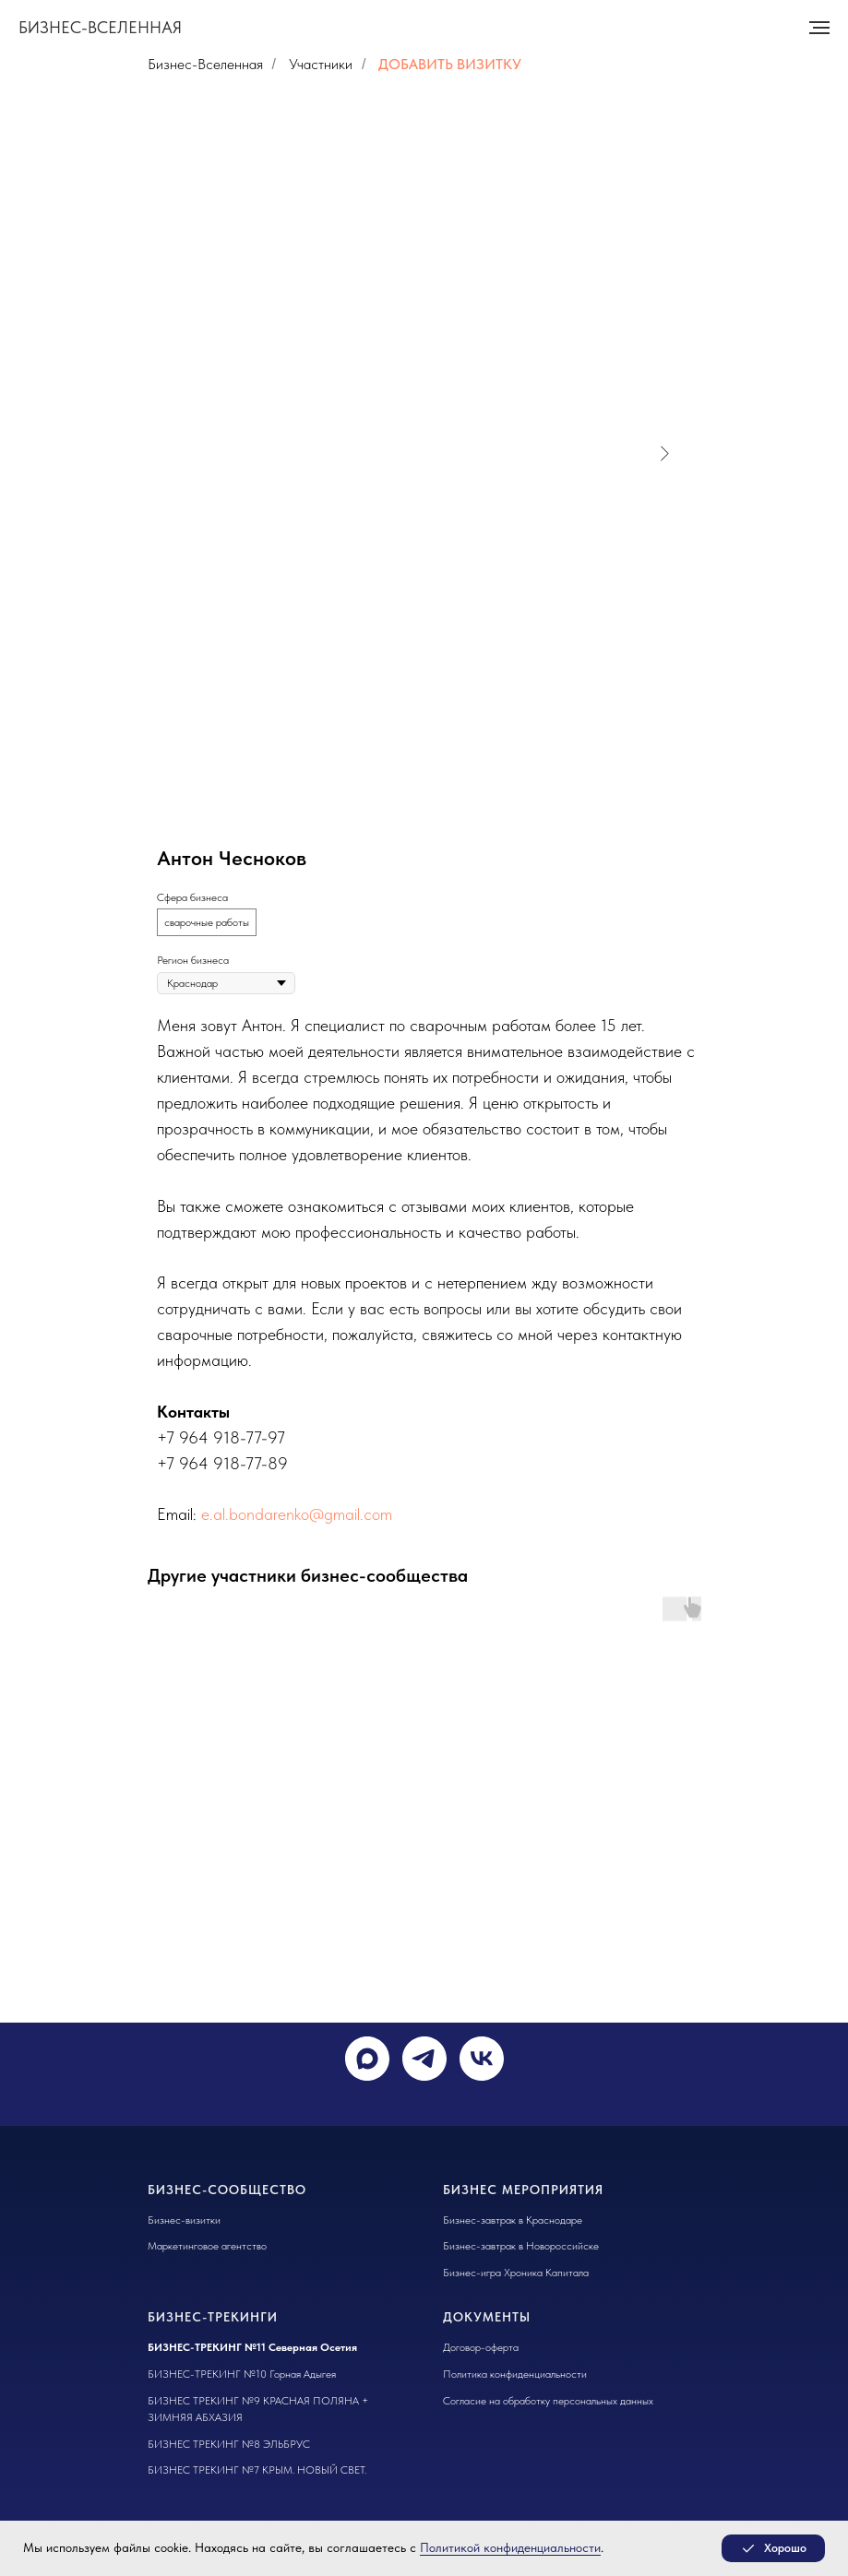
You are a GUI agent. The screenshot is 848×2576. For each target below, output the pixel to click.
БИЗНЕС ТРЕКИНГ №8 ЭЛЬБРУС (229, 2444)
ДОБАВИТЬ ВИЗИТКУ (449, 64)
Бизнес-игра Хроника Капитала (516, 2272)
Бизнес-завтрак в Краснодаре (512, 2220)
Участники (320, 64)
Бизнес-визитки (184, 2220)
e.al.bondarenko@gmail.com (296, 1514)
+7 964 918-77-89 (222, 1463)
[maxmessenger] (367, 2058)
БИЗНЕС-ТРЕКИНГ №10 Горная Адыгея (242, 2374)
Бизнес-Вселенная (205, 64)
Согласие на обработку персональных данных (548, 2400)
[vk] (482, 2058)
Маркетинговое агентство (207, 2245)
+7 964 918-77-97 (221, 1437)
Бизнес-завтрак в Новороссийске (521, 2245)
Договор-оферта (481, 2347)
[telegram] (424, 2058)
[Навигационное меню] (819, 27)
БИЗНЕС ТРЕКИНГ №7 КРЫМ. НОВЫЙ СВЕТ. (257, 2469)
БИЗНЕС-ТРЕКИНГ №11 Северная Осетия (252, 2347)
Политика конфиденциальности (515, 2374)
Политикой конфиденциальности (510, 2547)
